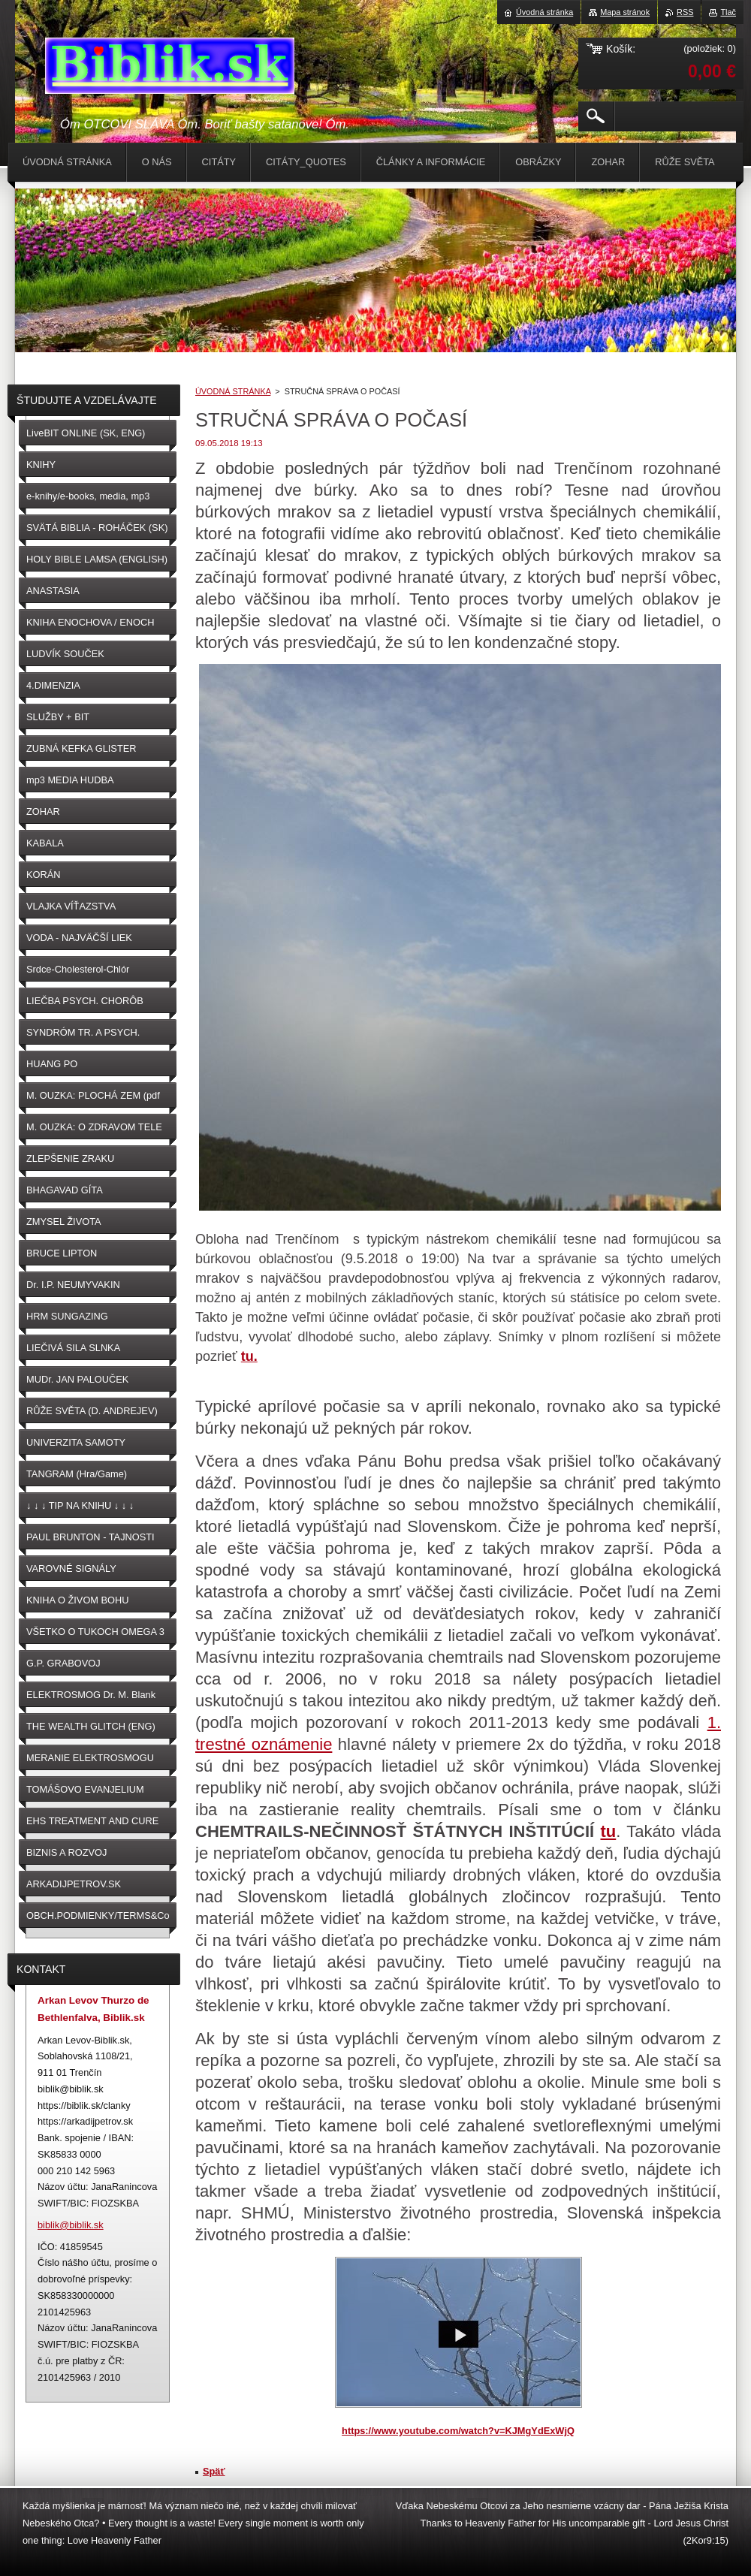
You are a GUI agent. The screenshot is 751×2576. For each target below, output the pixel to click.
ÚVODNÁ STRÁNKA (232, 391)
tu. (249, 1356)
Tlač (728, 12)
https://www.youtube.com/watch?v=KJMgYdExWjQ (458, 2430)
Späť (214, 2471)
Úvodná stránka (544, 12)
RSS (685, 12)
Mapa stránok (625, 12)
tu (608, 1831)
